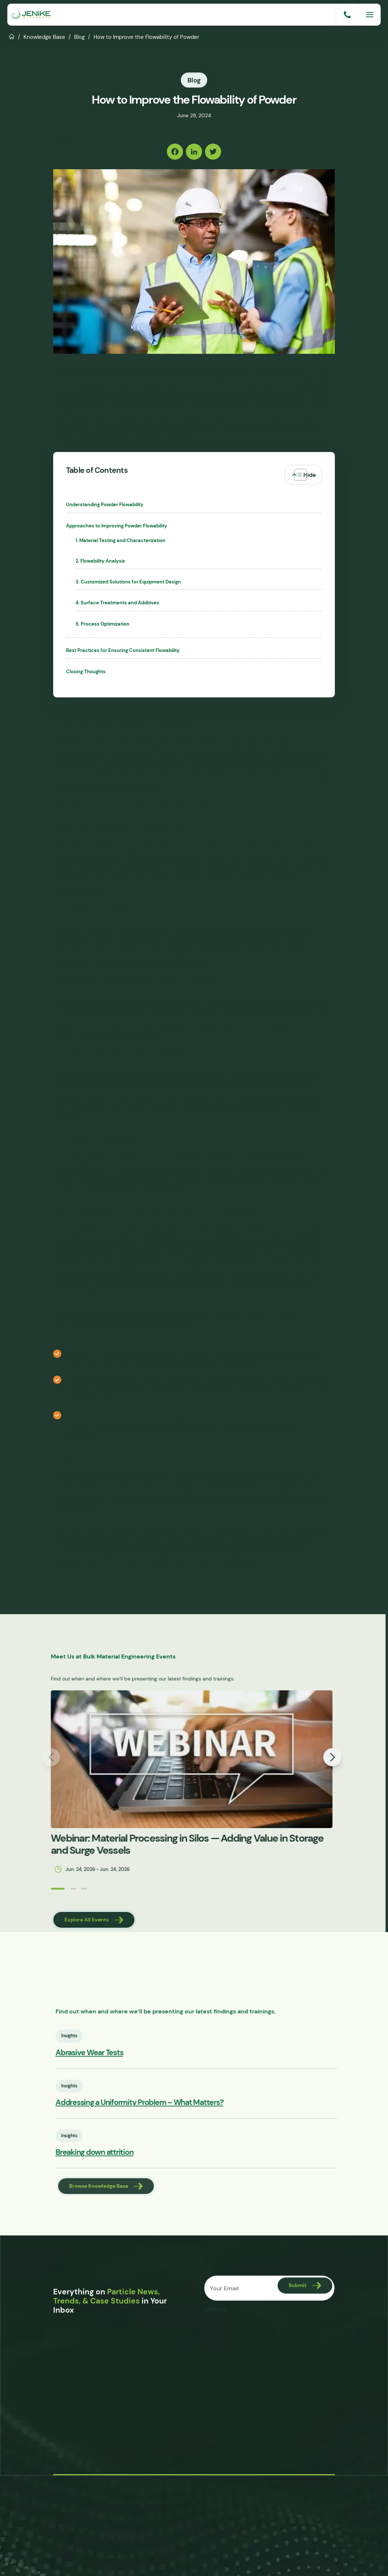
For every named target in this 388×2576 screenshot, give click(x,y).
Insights (97, 2036)
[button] (30, 1889)
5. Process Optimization (102, 624)
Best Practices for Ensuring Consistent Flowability (123, 650)
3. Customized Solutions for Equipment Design (128, 582)
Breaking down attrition (122, 2152)
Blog (79, 36)
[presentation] (259, 2331)
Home (12, 35)
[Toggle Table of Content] (303, 475)
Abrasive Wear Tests (117, 2052)
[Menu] (370, 14)
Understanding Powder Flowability (104, 505)
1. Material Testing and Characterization (120, 541)
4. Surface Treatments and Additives (117, 603)
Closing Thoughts (86, 672)
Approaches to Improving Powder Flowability (116, 526)
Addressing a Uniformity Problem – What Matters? (167, 2102)
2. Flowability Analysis (100, 561)
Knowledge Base (44, 36)
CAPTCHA (215, 2310)
